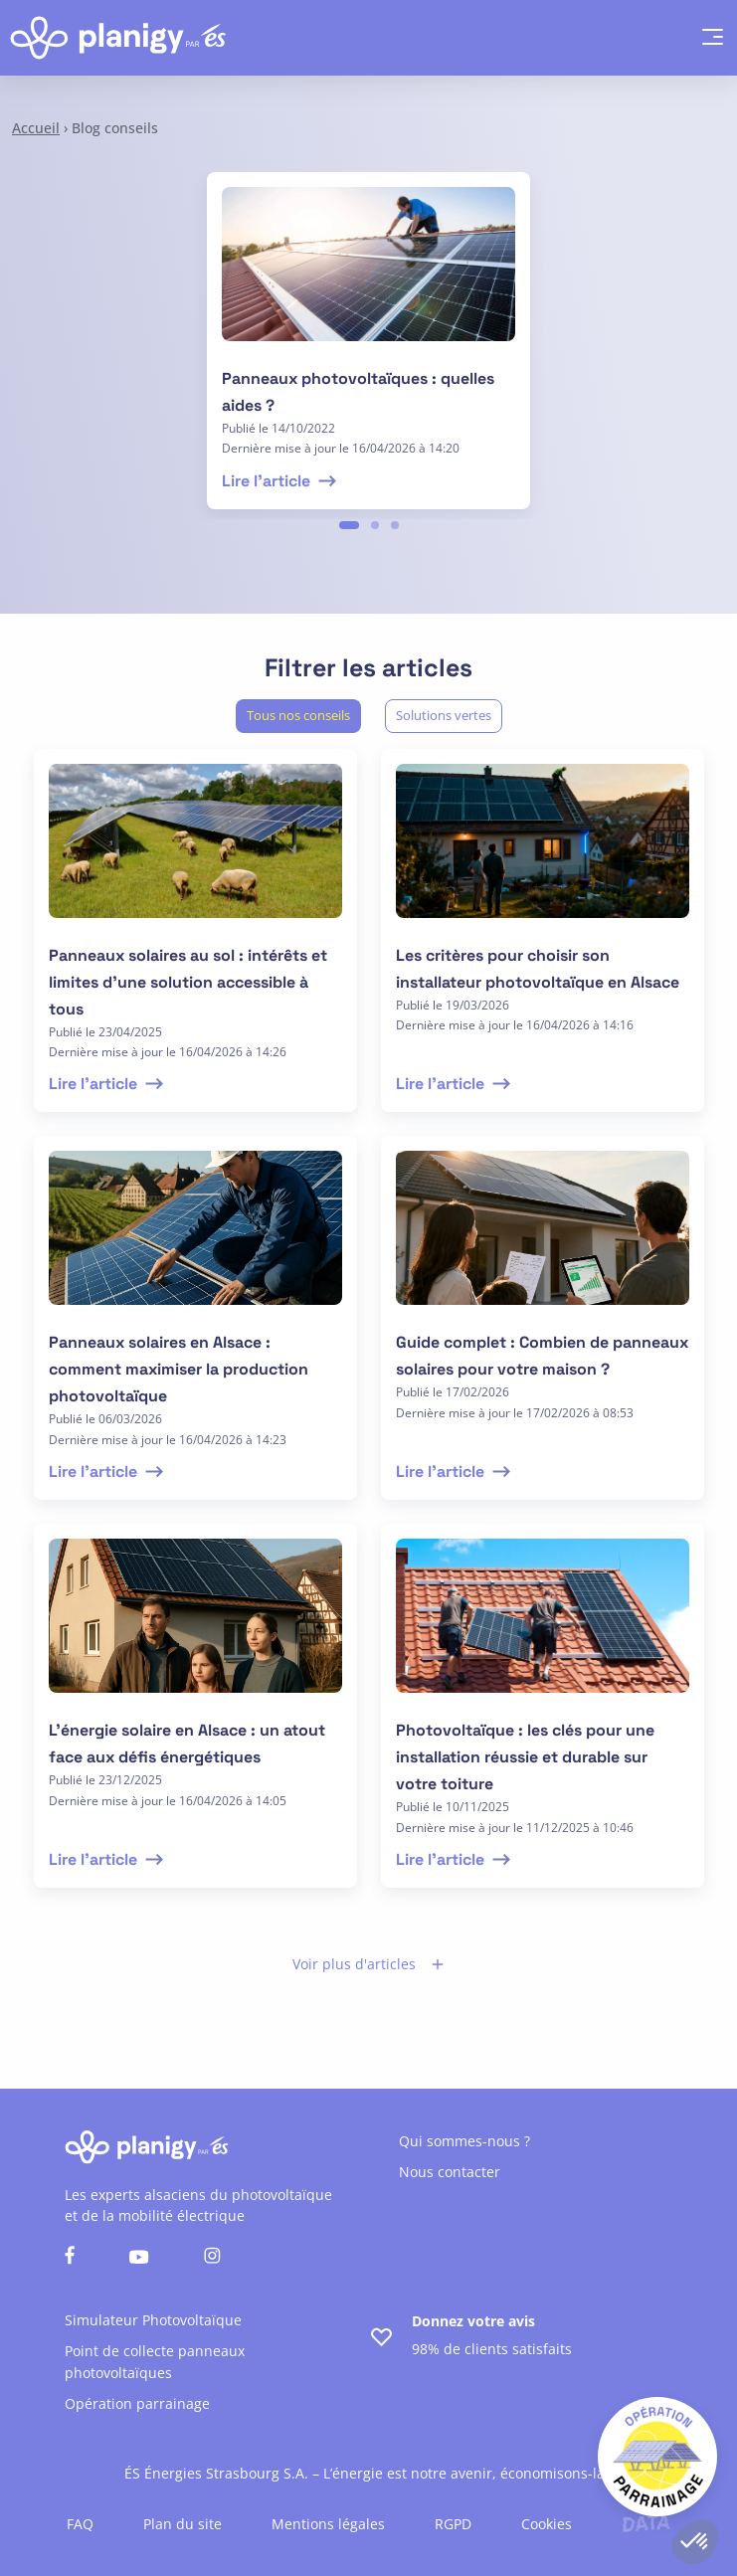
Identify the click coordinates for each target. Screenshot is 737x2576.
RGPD (453, 2523)
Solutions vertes (443, 715)
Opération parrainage (137, 2403)
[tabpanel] (368, 340)
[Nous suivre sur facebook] (70, 2258)
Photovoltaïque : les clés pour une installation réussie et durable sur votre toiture (525, 1757)
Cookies (546, 2523)
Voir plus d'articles (369, 1963)
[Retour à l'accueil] (118, 38)
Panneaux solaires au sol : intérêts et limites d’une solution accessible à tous (188, 982)
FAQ (80, 2523)
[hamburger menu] (702, 38)
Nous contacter (449, 2171)
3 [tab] (395, 525)
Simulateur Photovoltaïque (153, 2319)
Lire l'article (281, 480)
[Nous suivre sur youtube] (139, 2258)
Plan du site (182, 2523)
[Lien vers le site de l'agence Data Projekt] (646, 2523)
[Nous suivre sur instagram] (212, 2258)
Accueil (36, 127)
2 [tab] (375, 525)
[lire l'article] (368, 276)
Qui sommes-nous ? (464, 2140)
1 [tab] (349, 525)
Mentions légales (328, 2523)
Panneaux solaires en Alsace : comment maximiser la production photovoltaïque (178, 1369)
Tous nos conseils (298, 715)
